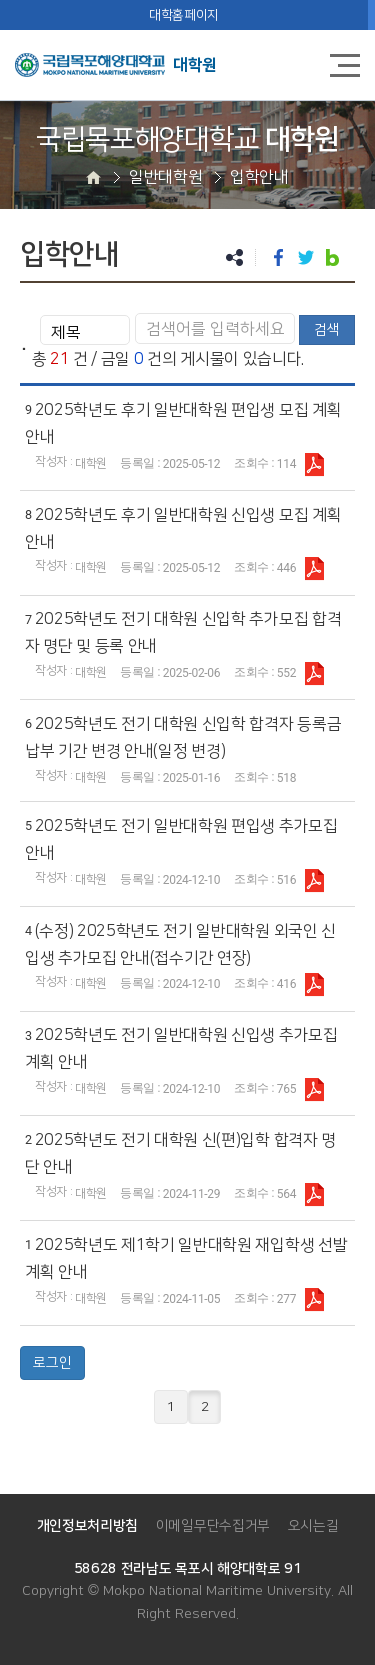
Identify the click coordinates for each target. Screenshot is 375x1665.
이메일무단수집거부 (213, 1526)
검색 (327, 330)
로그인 (52, 1363)
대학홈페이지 (184, 15)
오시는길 (313, 1526)
